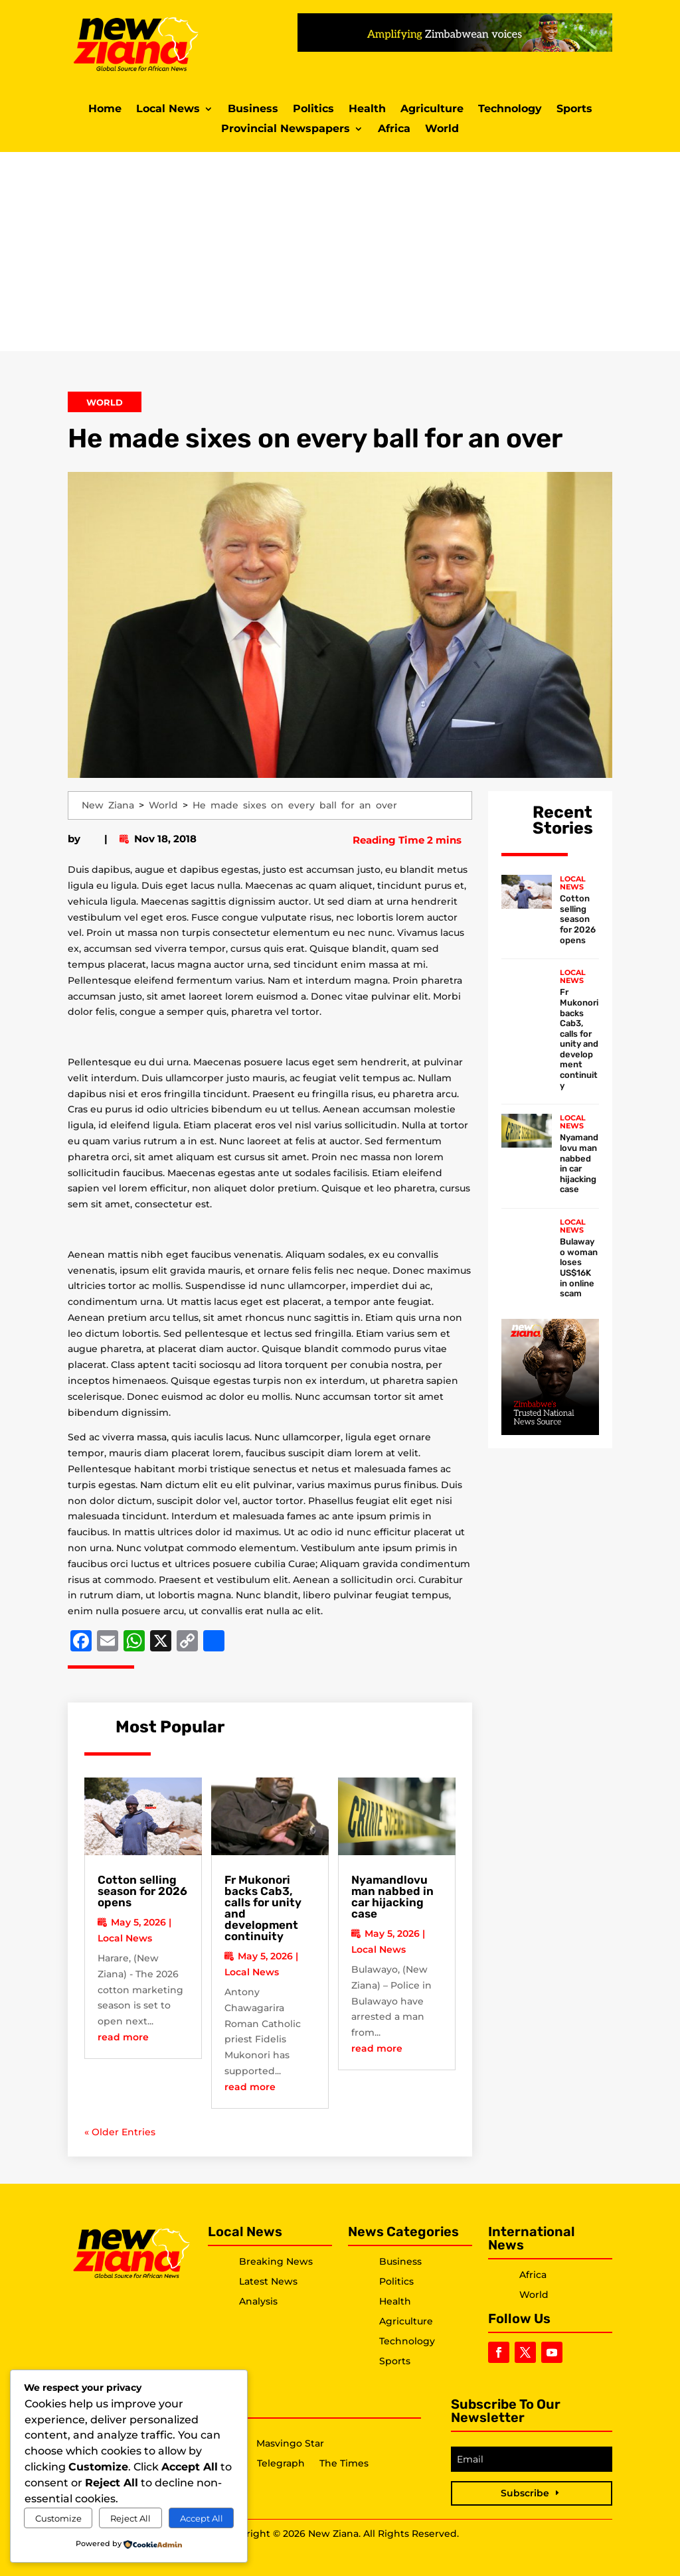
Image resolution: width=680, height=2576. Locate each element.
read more (123, 2037)
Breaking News (276, 2261)
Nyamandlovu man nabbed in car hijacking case (392, 1896)
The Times (344, 2464)
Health (367, 109)
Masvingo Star (290, 2444)
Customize (58, 2518)
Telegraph (281, 2464)
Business (253, 109)
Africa (394, 129)
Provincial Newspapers (285, 129)
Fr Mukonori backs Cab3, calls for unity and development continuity (262, 1908)
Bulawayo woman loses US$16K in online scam (579, 1267)
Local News (168, 109)
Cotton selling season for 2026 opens (142, 1891)
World (442, 129)
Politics (313, 109)
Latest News (268, 2281)
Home (105, 109)
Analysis (258, 2301)
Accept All (201, 2518)
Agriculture (432, 109)
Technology (510, 109)
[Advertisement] (340, 251)
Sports (574, 109)
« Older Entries (119, 2132)
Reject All (130, 2518)
